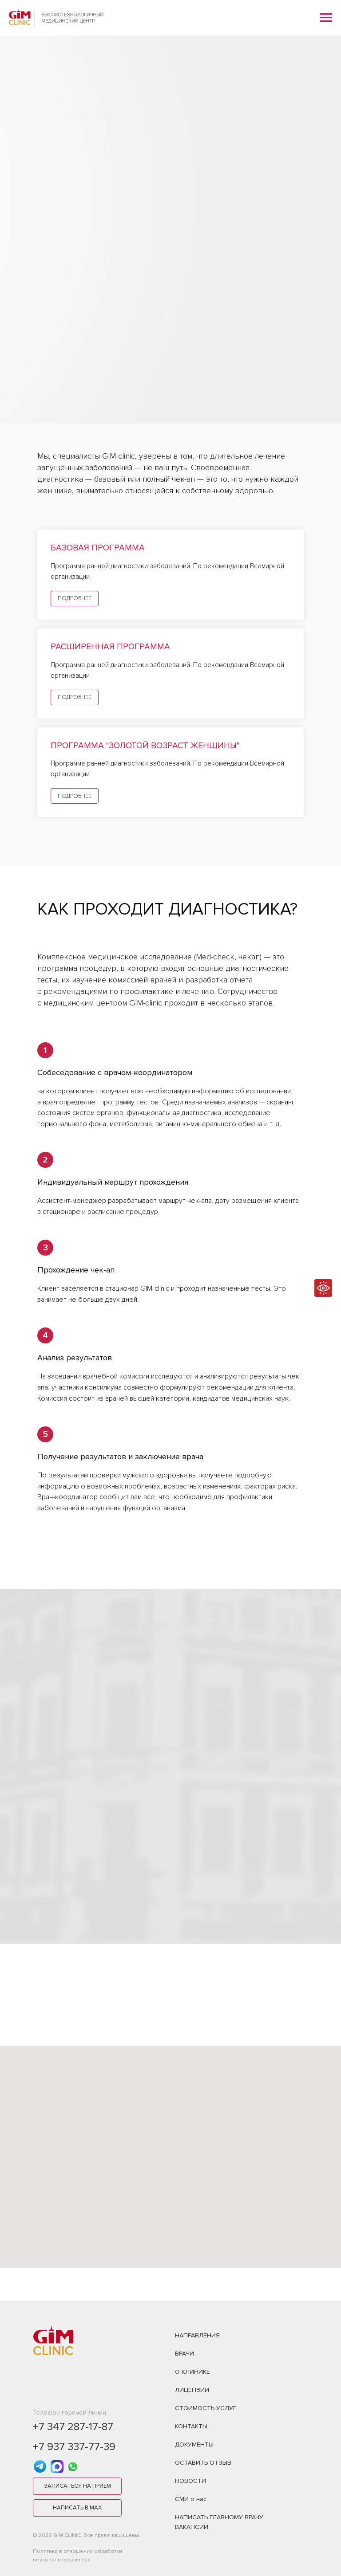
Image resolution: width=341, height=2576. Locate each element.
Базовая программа (98, 548)
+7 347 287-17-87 (73, 2426)
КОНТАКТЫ (191, 2426)
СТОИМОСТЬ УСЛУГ (205, 2408)
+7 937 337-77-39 (74, 2446)
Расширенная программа (110, 647)
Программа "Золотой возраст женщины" (145, 746)
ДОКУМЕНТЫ (194, 2444)
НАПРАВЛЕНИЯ (197, 2335)
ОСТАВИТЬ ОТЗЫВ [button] (203, 2462)
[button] (77, 2486)
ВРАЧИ (184, 2353)
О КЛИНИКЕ (192, 2372)
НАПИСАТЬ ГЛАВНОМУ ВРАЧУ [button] (219, 2517)
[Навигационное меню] (326, 17)
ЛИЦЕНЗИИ (192, 2390)
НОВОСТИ (190, 2481)
